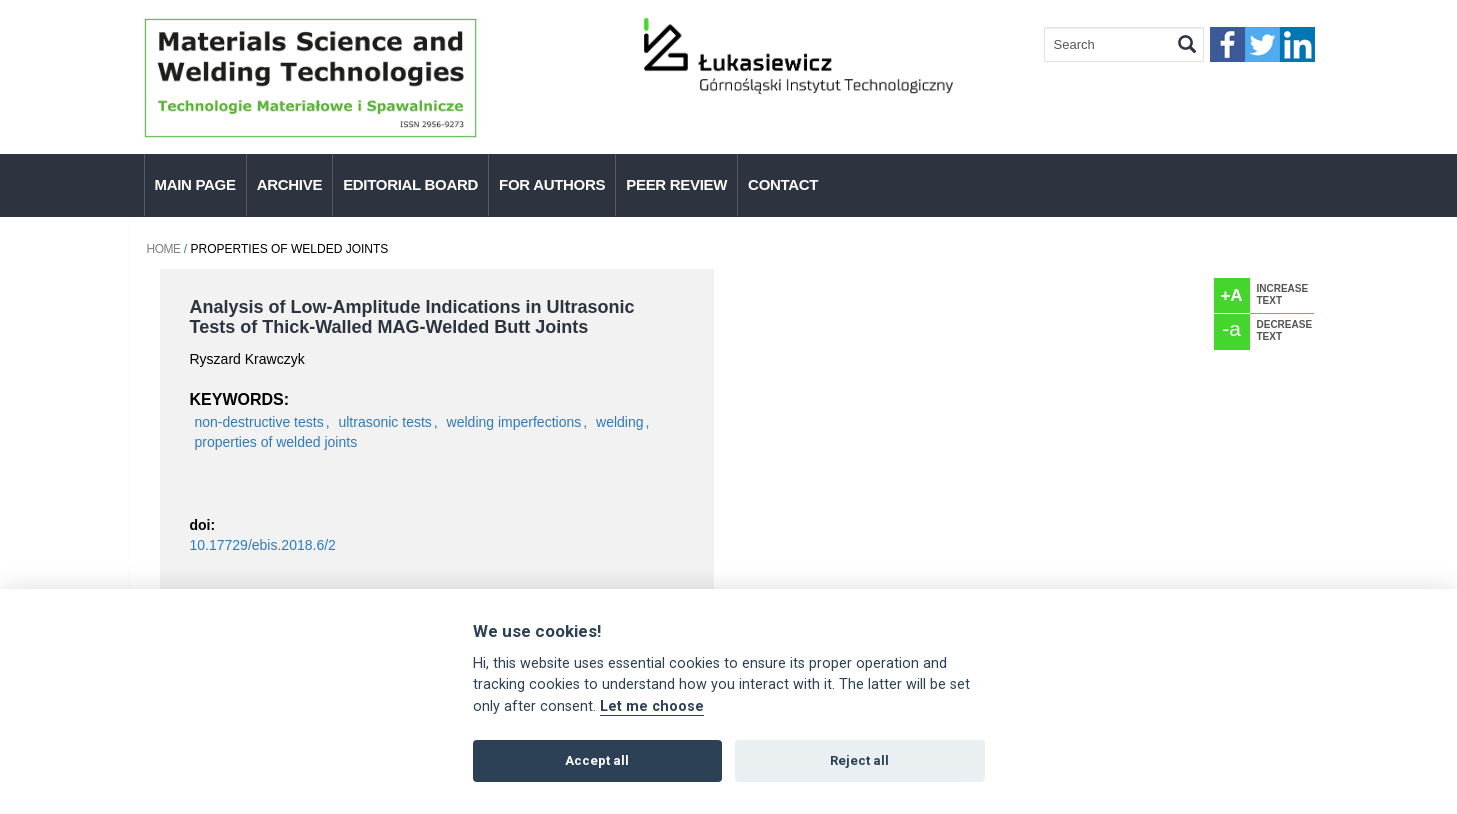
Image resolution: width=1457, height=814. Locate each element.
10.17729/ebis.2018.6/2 (263, 545)
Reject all (859, 760)
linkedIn (1297, 44)
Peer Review (676, 184)
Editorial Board (410, 184)
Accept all (597, 760)
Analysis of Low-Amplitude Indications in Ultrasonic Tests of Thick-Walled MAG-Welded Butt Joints (412, 317)
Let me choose (652, 706)
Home (164, 249)
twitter (1262, 44)
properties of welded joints (276, 442)
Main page (195, 184)
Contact (783, 184)
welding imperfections (514, 422)
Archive (289, 184)
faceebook (1227, 44)
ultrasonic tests (384, 422)
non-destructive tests (259, 422)
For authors (552, 184)
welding (619, 422)
